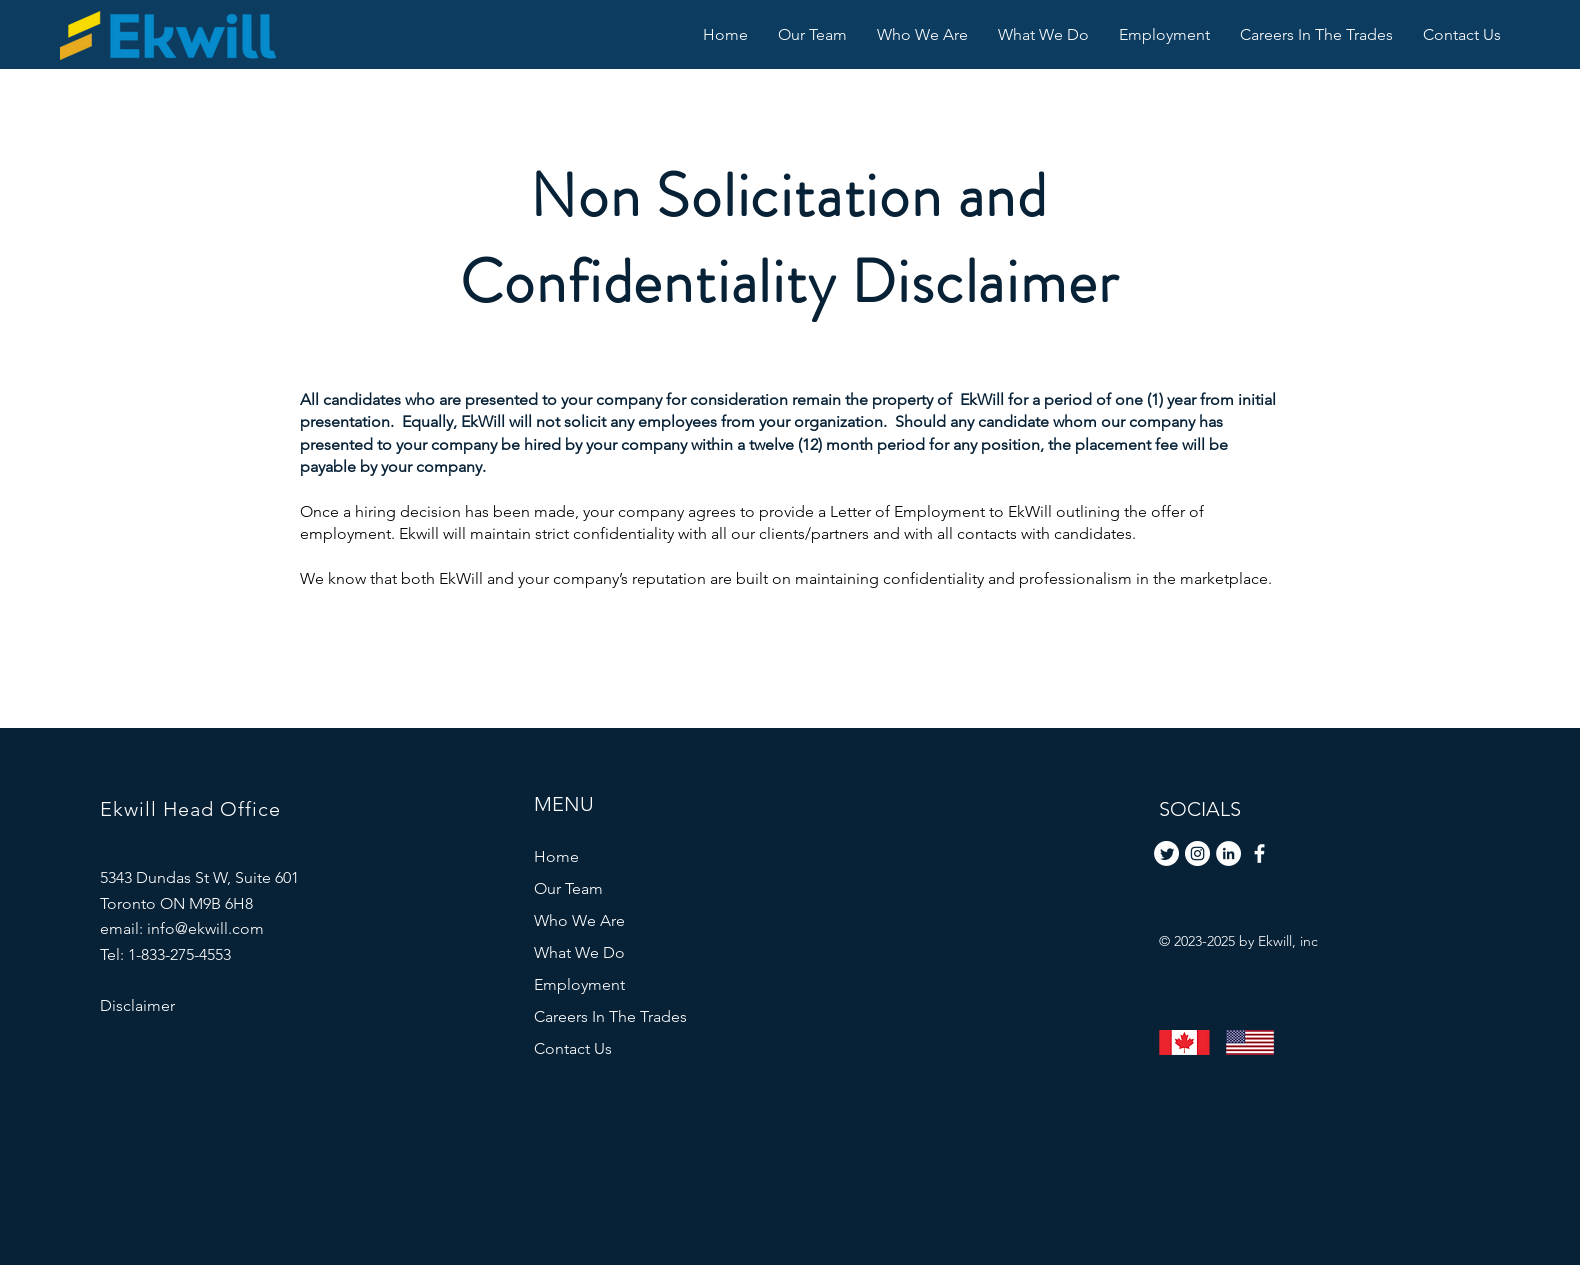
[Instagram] (1197, 853)
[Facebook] (1259, 853)
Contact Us (573, 1048)
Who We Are (579, 920)
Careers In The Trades (610, 1016)
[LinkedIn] (1228, 853)
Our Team (568, 888)
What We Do (579, 952)
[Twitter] (1166, 853)
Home (556, 856)
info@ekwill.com (205, 928)
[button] (1043, 34)
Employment (579, 984)
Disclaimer (137, 1005)
